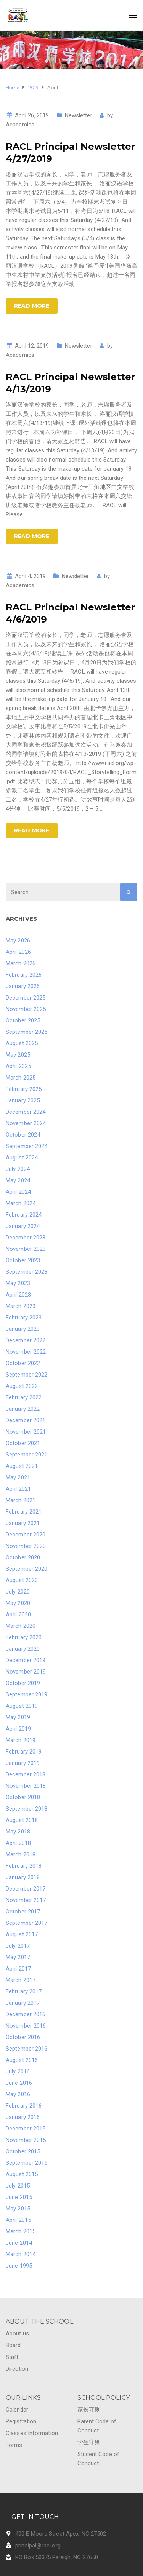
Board (13, 2345)
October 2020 (23, 1557)
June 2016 (19, 2082)
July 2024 (18, 1169)
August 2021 (22, 1466)
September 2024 (26, 1146)
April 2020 (18, 1614)
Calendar (17, 2409)
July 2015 (18, 2185)
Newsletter (78, 115)
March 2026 (20, 963)
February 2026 (24, 974)
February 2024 (24, 1214)
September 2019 (26, 1694)
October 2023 (23, 1260)
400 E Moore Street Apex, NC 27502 (60, 2533)
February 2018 (24, 1865)
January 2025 (23, 1100)
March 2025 (20, 1077)
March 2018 (20, 1854)
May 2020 (18, 1603)
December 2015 (25, 2128)
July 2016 (18, 2071)
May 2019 (18, 1717)
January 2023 (23, 1329)
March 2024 (20, 1203)
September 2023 (26, 1271)
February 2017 (24, 1991)
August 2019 (22, 1705)
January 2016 (23, 2117)
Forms (14, 2445)
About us (17, 2333)
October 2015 (23, 2151)
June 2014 (19, 2242)
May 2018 (18, 1831)
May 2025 (18, 1054)
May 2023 (18, 1283)
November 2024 (26, 1123)
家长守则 (88, 2409)
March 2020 (20, 1626)
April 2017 (18, 1968)
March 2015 (20, 2231)
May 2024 (18, 1180)
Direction (17, 2368)
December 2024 (25, 1111)
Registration (21, 2421)
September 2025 (26, 1031)
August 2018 (22, 1820)
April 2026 (18, 952)
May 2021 (18, 1477)
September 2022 (26, 1374)
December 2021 (25, 1420)
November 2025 (26, 1009)
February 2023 (24, 1317)
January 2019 (23, 1763)
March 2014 (20, 2254)
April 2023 (18, 1294)
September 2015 (26, 2162)
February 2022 (24, 1397)
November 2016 (26, 2025)
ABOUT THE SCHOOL (39, 2321)
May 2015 (18, 2208)
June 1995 (19, 2265)
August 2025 (22, 1043)
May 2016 (18, 2094)
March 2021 (20, 1500)
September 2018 (26, 1808)
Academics (20, 124)
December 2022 (25, 1340)
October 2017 (23, 1911)
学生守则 (88, 2442)
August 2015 (22, 2174)
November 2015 (26, 2140)
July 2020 (18, 1591)
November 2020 (26, 1546)
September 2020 (26, 1568)
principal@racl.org (38, 2545)
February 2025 (24, 1089)
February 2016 (24, 2105)
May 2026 (18, 940)
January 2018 (23, 1877)
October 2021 (23, 1443)
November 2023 (26, 1249)
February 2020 (24, 1637)
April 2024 (18, 1191)
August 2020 (22, 1580)
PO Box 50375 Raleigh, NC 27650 (56, 2557)
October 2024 (23, 1134)
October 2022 (23, 1363)
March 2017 (20, 1980)
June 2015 (19, 2197)
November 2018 (26, 1785)
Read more (31, 305)
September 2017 (26, 1923)
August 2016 (22, 2060)
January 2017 (23, 2002)
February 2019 (24, 1751)
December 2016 (25, 2014)
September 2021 (26, 1454)
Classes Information (32, 2433)
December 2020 (25, 1534)
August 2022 (22, 1386)
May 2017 (18, 1957)
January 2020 (23, 1648)
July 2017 (18, 1945)
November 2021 (26, 1431)
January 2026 (23, 986)
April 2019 (18, 1728)
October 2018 (23, 1797)
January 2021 (23, 1523)
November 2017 (26, 1900)
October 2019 (23, 1683)
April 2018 (18, 1843)
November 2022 (26, 1351)
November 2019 (26, 1671)
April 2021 (18, 1488)
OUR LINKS (23, 2397)
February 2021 (24, 1511)
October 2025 (23, 1020)
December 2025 (25, 997)
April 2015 (18, 2220)
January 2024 (23, 1226)
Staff (12, 2357)
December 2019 (25, 1660)
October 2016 (23, 2037)
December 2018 (25, 1774)
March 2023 (20, 1306)
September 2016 (26, 2048)
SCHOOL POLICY (103, 2397)
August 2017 (22, 1934)
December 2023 (25, 1237)
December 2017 (25, 1888)
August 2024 (22, 1157)
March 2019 (20, 1740)
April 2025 (18, 1066)
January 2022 (23, 1408)
